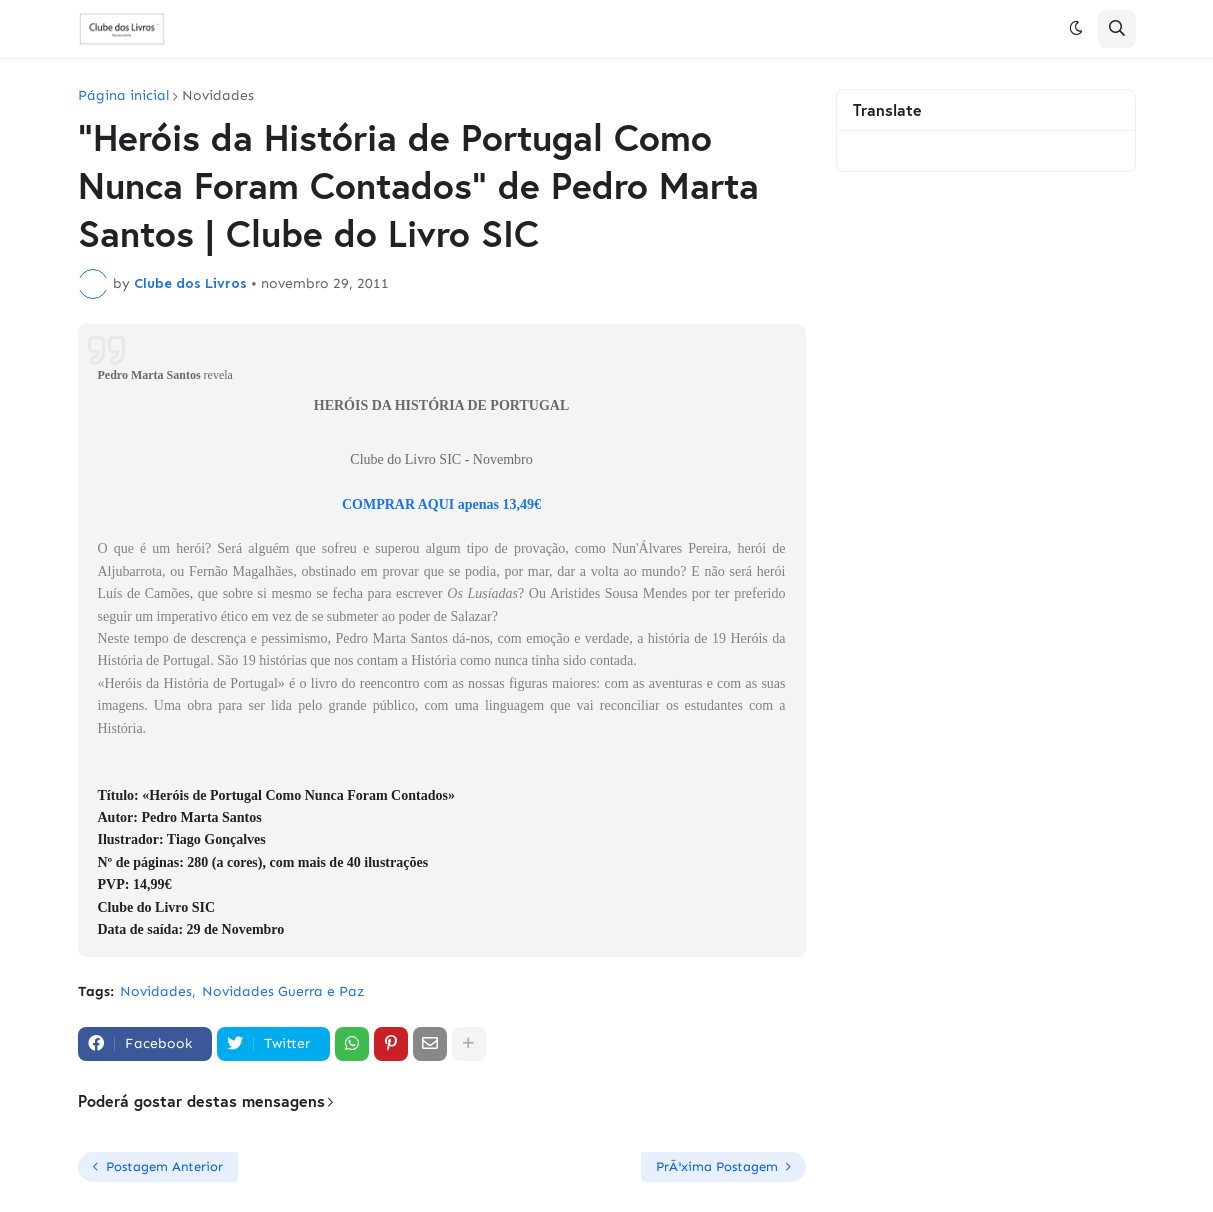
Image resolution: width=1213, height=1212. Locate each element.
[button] (1076, 29)
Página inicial (123, 96)
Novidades (218, 96)
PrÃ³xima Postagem (717, 1166)
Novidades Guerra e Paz (283, 991)
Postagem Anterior (164, 1166)
